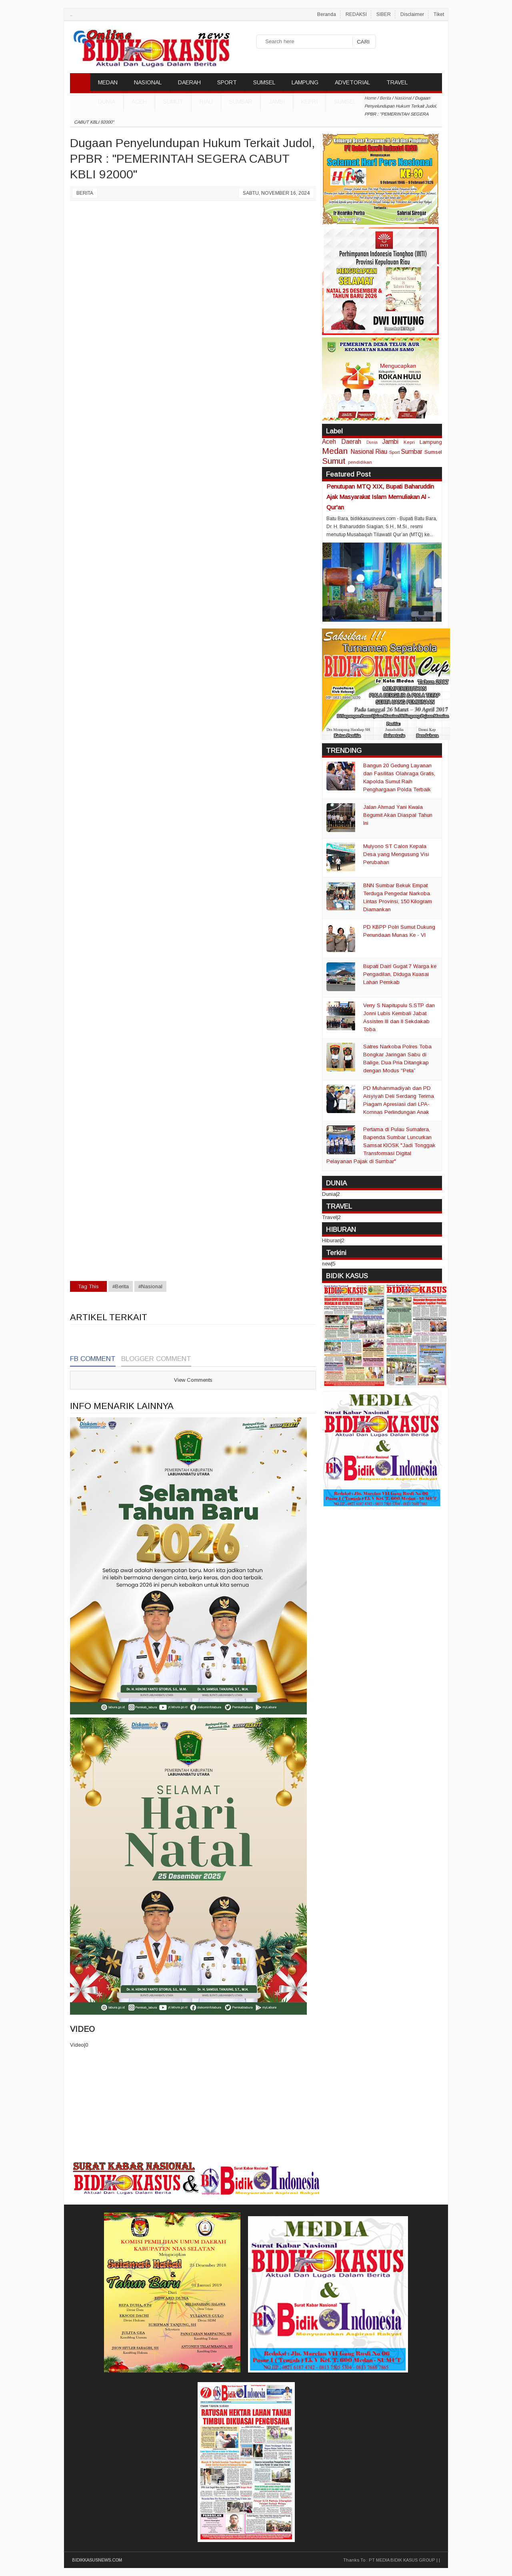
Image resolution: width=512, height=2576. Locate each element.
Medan (335, 450)
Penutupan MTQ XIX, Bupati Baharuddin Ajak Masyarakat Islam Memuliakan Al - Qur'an (380, 497)
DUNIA (106, 101)
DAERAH (189, 82)
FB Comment (93, 1359)
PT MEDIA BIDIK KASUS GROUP (402, 2560)
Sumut (173, 101)
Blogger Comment (156, 1359)
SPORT (227, 82)
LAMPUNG (305, 82)
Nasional (362, 451)
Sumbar (240, 101)
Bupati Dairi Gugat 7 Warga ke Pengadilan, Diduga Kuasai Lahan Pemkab (399, 974)
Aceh (139, 101)
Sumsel (345, 101)
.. (71, 14)
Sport (394, 452)
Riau (206, 101)
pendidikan (360, 462)
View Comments (193, 1380)
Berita (84, 193)
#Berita (120, 1286)
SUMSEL (264, 82)
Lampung (431, 442)
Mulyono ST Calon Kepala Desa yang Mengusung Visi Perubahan (396, 854)
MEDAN (108, 82)
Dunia (372, 442)
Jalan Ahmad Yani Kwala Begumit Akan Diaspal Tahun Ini (397, 815)
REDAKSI (356, 14)
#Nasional (150, 1286)
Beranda (326, 14)
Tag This (88, 1286)
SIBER (383, 14)
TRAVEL (397, 82)
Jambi (277, 101)
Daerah (351, 441)
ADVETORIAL (352, 82)
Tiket (439, 14)
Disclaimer (412, 14)
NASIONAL (148, 82)
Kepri (309, 101)
